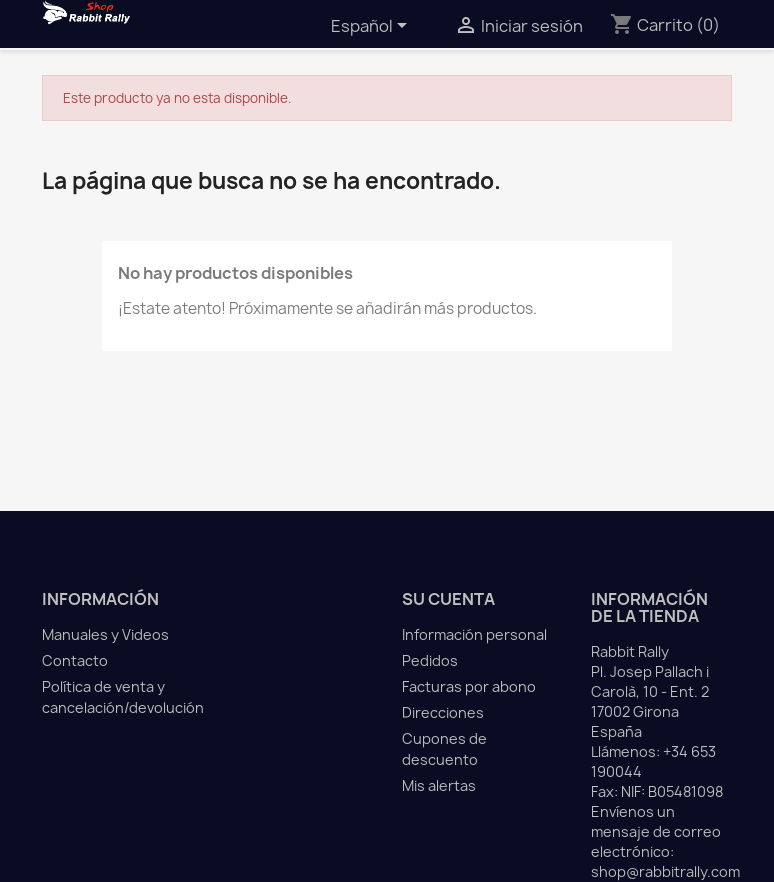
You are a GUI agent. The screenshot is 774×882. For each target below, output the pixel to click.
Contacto (75, 660)
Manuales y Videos (105, 634)
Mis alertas (439, 785)
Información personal (474, 634)
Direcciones (443, 712)
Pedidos (430, 660)
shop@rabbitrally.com (665, 871)
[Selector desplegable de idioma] (372, 27)
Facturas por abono (469, 686)
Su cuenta (448, 599)
